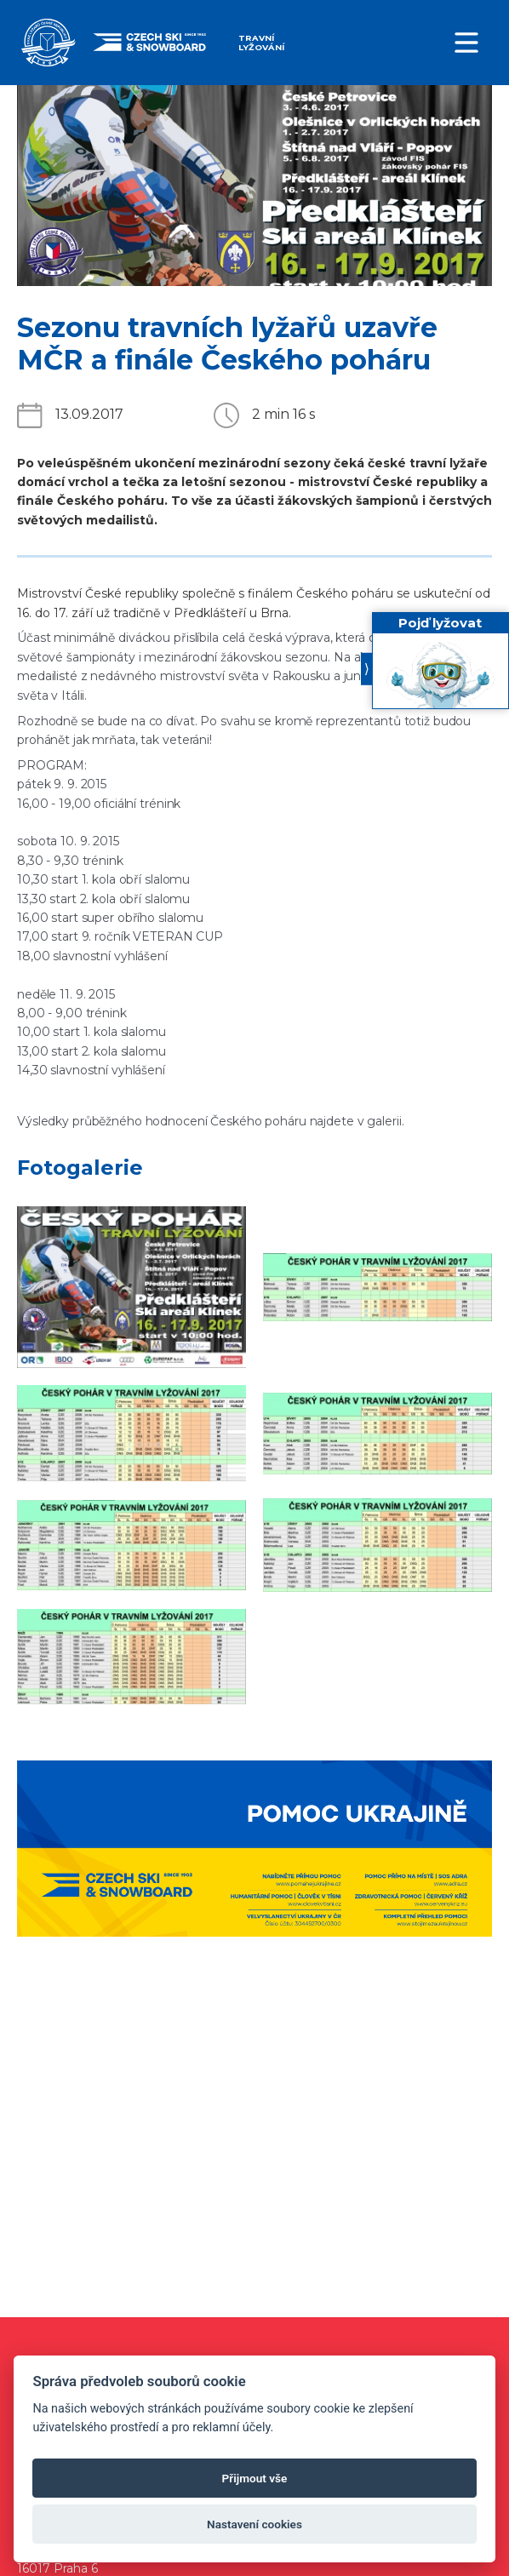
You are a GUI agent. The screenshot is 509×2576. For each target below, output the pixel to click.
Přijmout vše (255, 2478)
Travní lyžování (261, 42)
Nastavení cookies (254, 2524)
